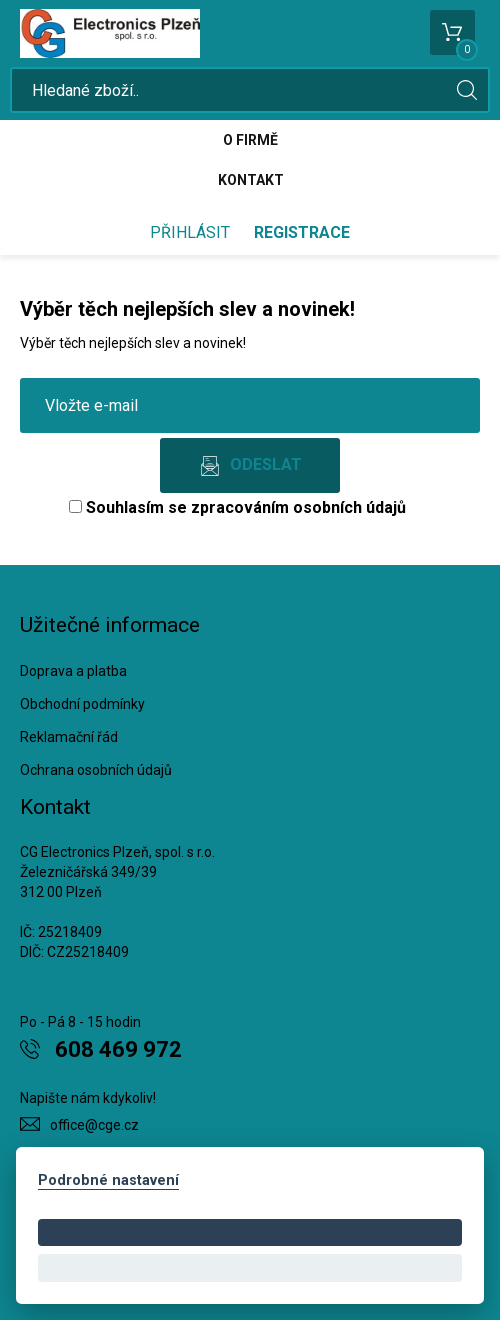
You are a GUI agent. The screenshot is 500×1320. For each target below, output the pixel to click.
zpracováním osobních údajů (298, 507)
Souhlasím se (237, 507)
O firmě (250, 140)
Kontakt (251, 180)
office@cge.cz (94, 1125)
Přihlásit (190, 232)
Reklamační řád (69, 737)
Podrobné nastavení (108, 1180)
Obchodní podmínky (82, 704)
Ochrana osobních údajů (96, 770)
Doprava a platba (73, 671)
